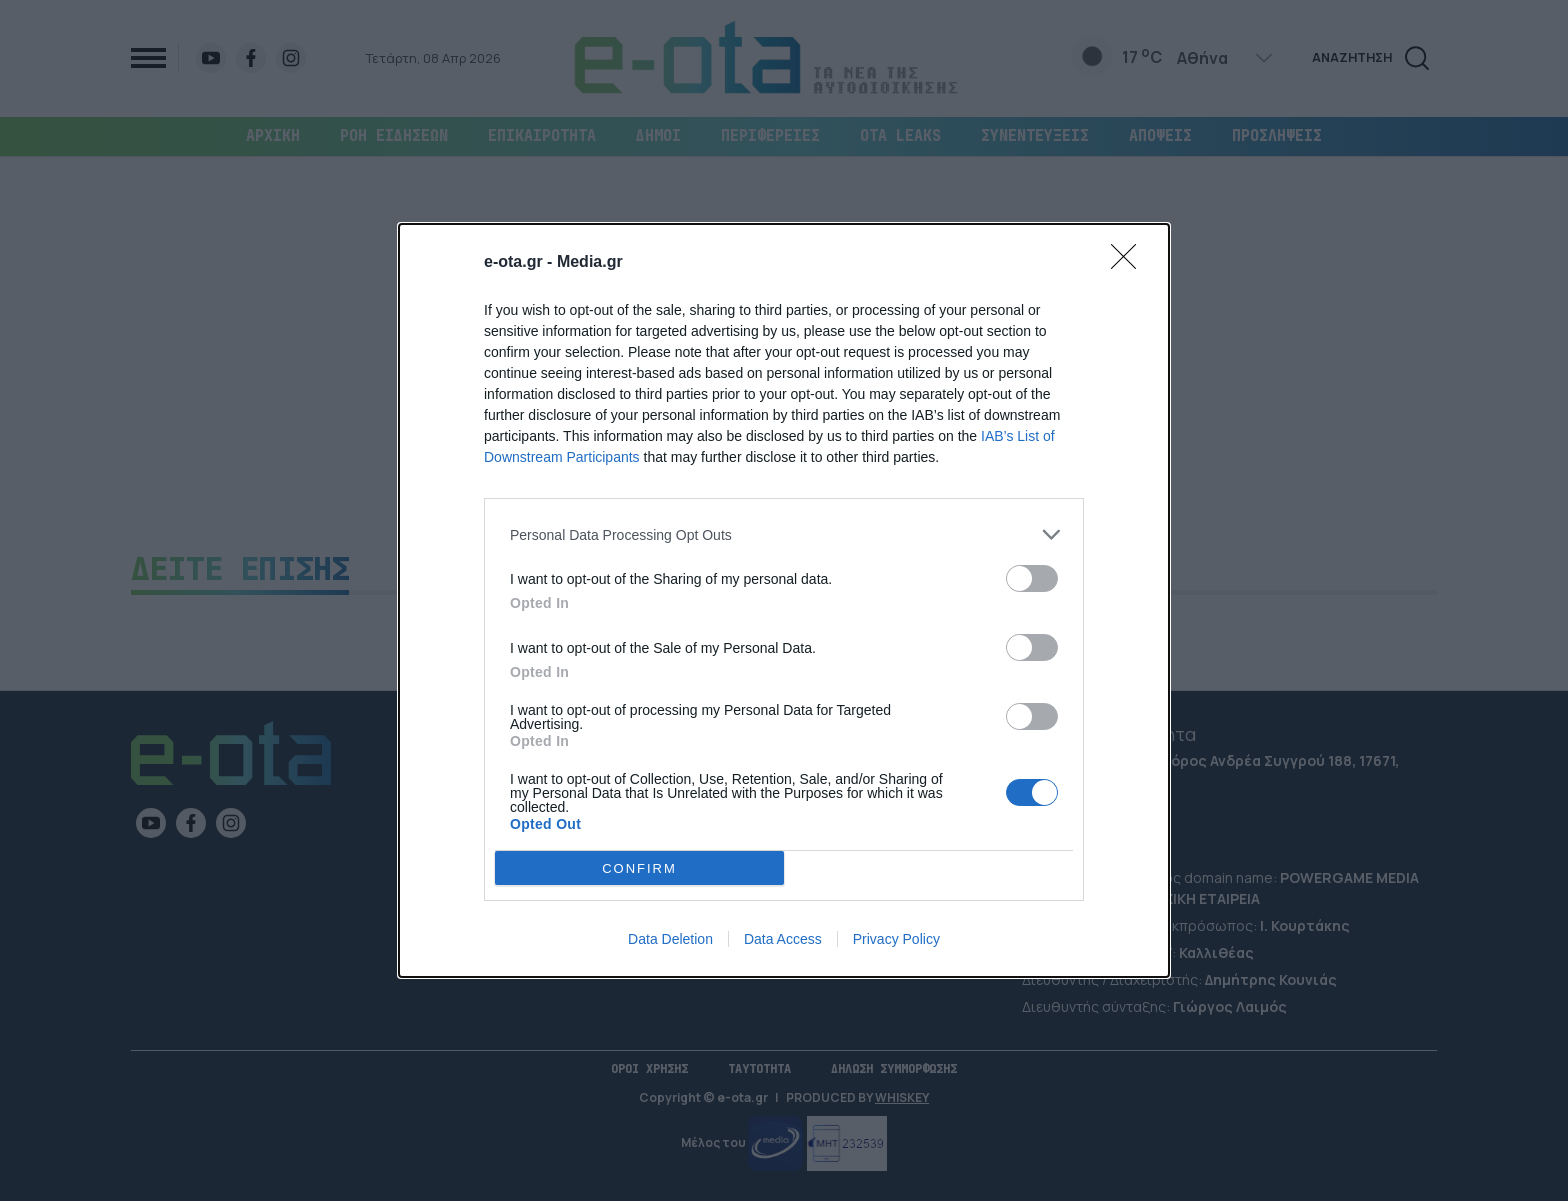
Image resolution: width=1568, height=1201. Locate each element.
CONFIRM (639, 868)
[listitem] (784, 534)
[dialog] (784, 600)
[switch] (1032, 578)
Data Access (783, 939)
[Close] (1130, 263)
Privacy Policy (896, 939)
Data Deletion (670, 939)
